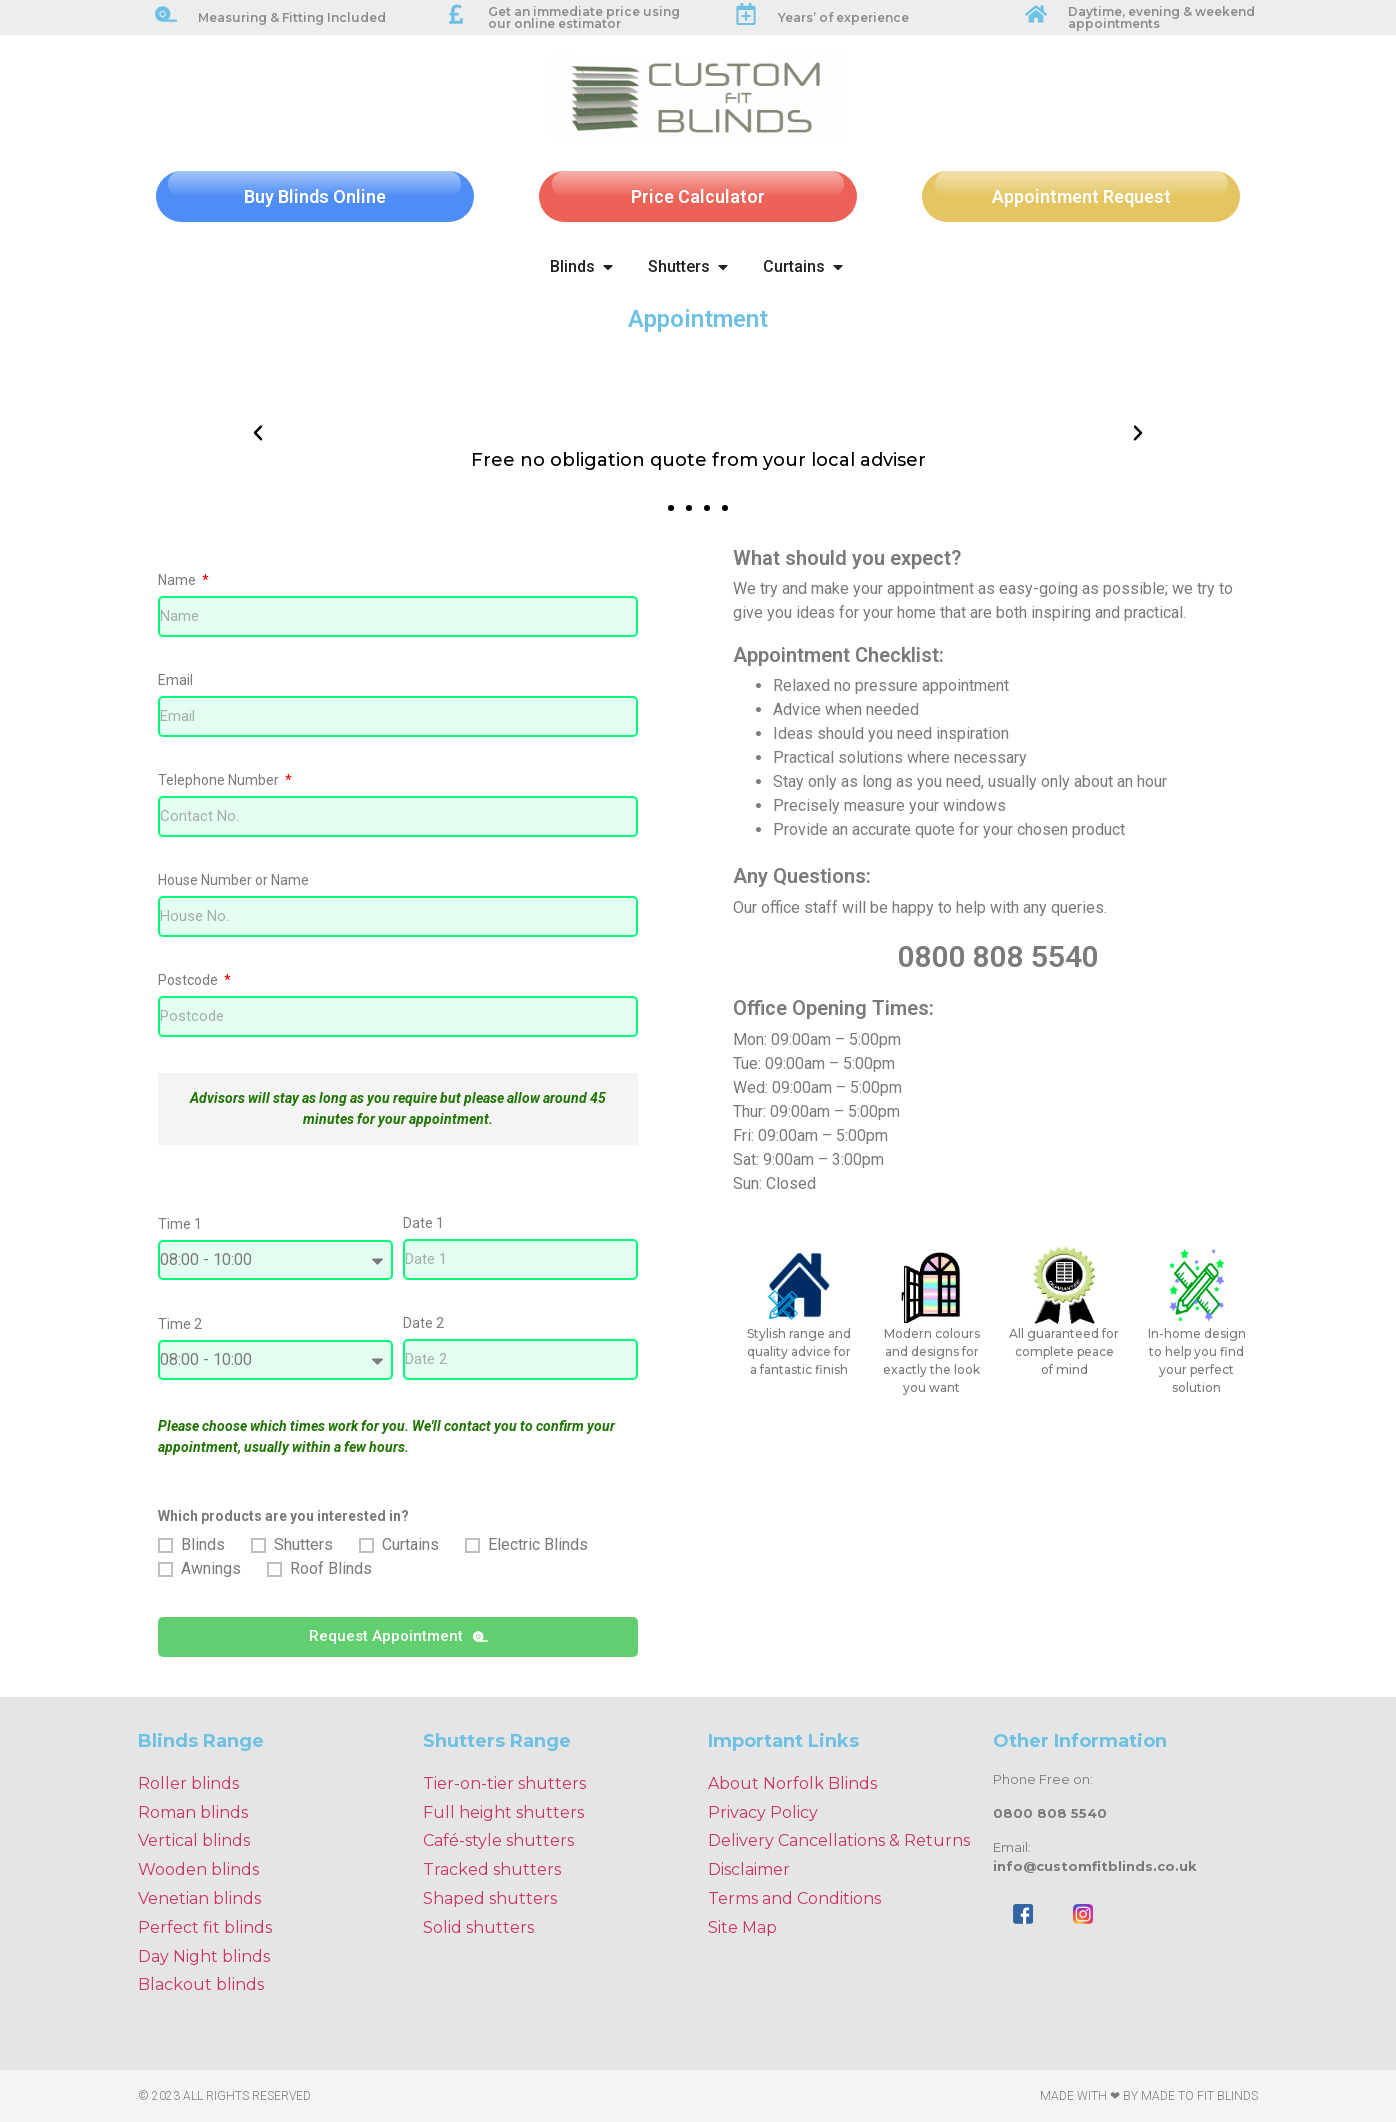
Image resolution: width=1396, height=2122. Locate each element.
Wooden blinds (198, 1869)
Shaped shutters (490, 1898)
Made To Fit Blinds (1199, 2096)
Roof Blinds (331, 1568)
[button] (258, 433)
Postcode (189, 980)
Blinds (203, 1544)
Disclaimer (749, 1869)
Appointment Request (1081, 196)
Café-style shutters (498, 1840)
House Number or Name (233, 880)
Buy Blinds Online (315, 196)
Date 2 (423, 1323)
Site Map (742, 1927)
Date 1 (423, 1223)
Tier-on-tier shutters (504, 1783)
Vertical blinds (194, 1840)
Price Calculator (698, 196)
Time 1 (180, 1224)
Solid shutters (478, 1927)
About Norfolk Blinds (792, 1783)
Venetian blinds (199, 1898)
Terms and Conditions (794, 1898)
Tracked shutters (492, 1869)
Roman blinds (193, 1812)
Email (175, 680)
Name (178, 580)
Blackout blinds (201, 1984)
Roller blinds (188, 1783)
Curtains (410, 1544)
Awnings (211, 1568)
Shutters (303, 1544)
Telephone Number (220, 780)
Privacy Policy (763, 1812)
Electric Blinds (538, 1544)
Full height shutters (503, 1812)
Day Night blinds (204, 1956)
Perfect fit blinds (205, 1927)
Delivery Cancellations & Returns (839, 1840)
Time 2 (180, 1324)
